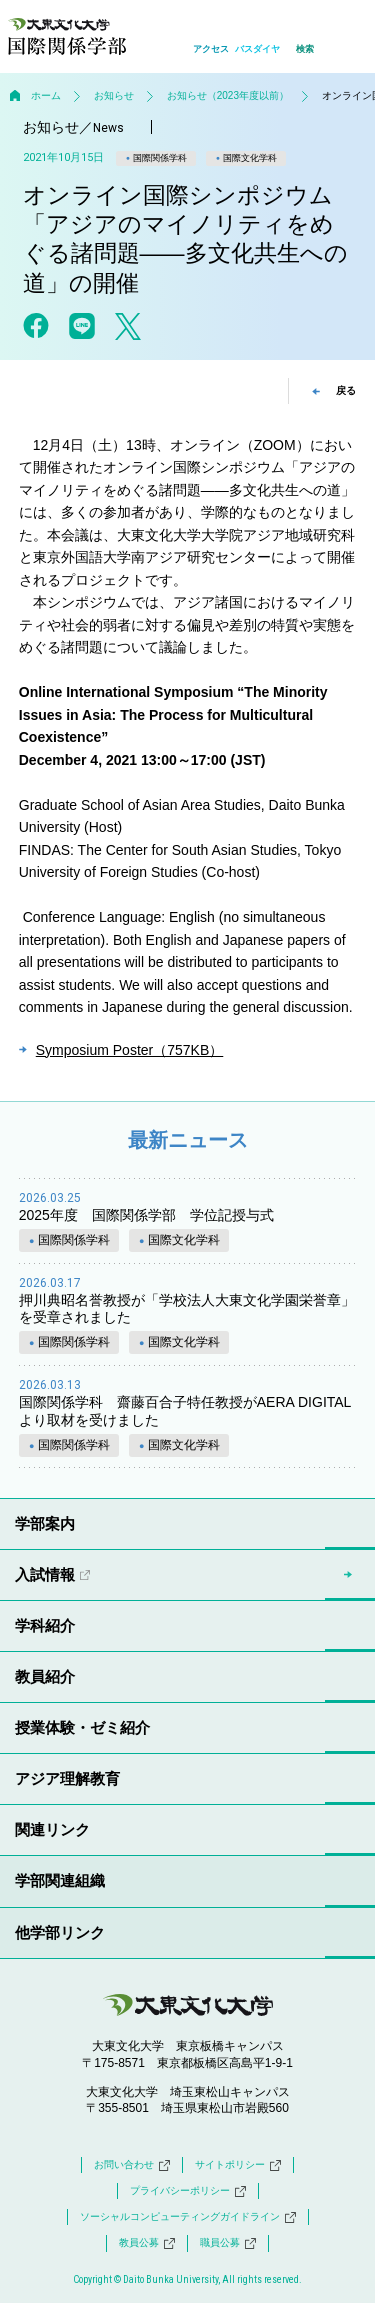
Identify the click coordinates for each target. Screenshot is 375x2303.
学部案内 (45, 1523)
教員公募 (147, 2243)
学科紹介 (45, 1625)
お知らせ (114, 95)
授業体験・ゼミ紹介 (82, 1727)
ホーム (46, 95)
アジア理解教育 (67, 1778)
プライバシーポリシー (188, 2191)
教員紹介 (45, 1676)
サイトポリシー (238, 2165)
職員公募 (228, 2243)
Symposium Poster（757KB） (130, 1050)
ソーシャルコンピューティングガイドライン (188, 2217)
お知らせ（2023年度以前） (228, 95)
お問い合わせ (132, 2165)
